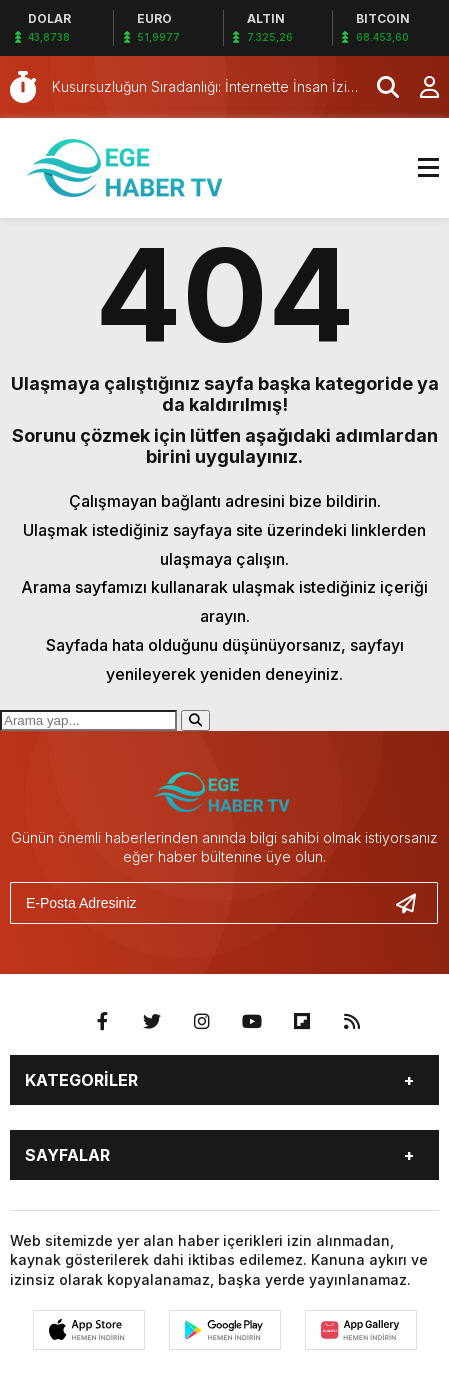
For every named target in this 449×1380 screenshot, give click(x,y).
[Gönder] (414, 903)
